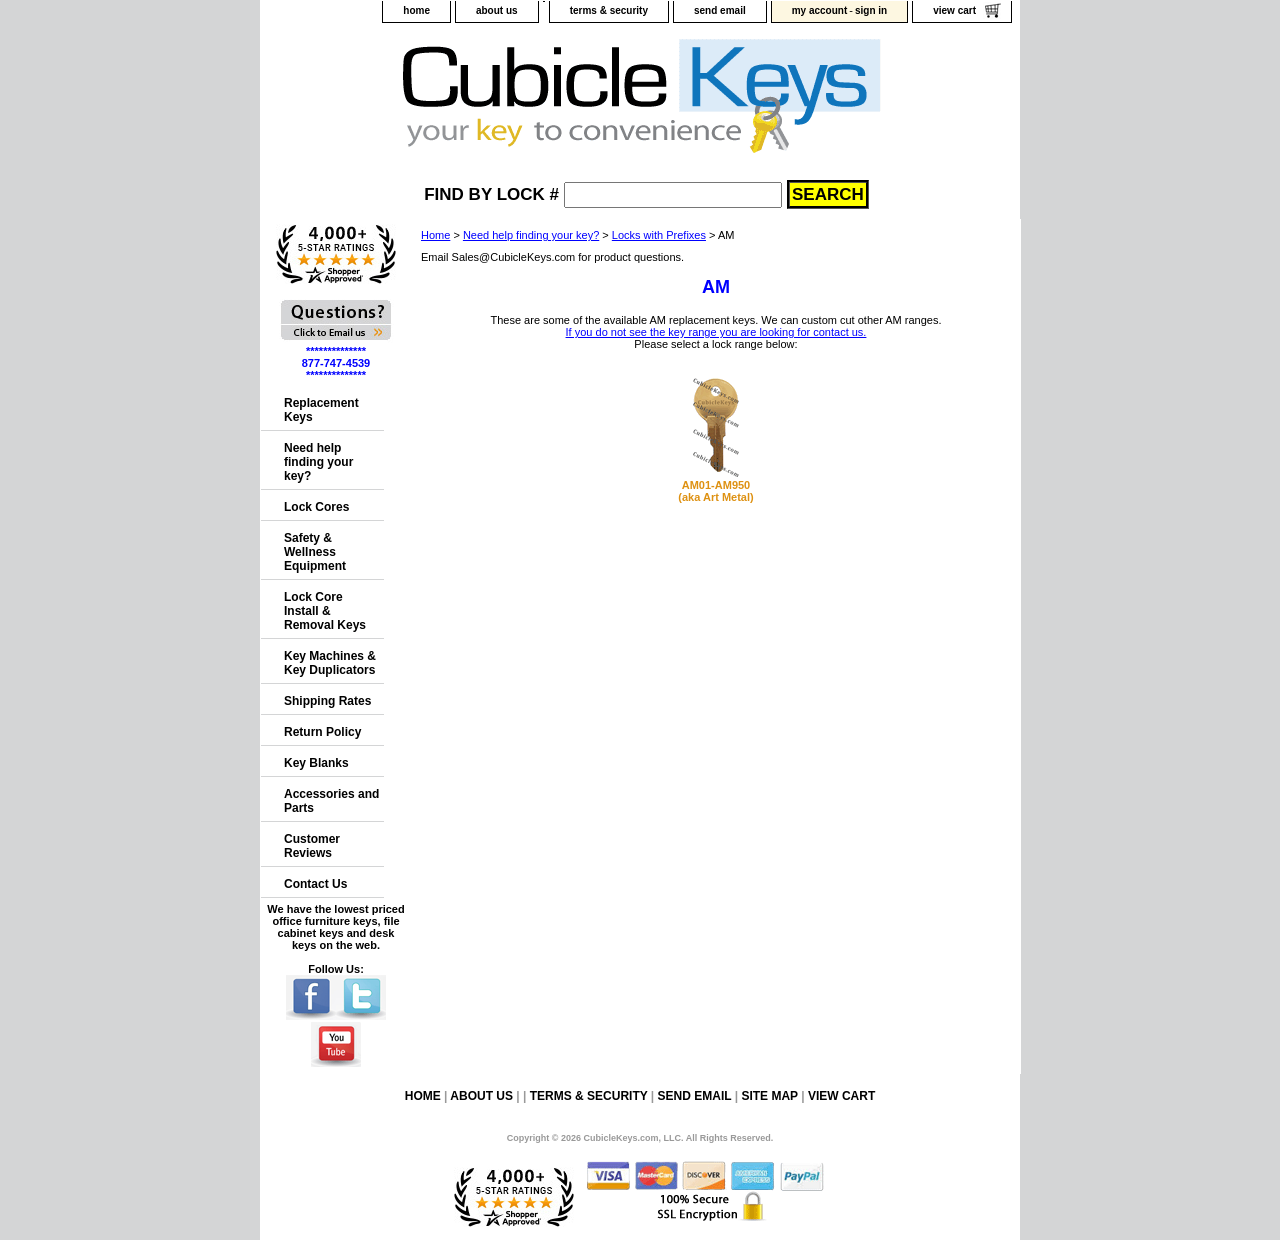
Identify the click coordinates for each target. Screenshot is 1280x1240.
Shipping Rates (327, 701)
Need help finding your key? (531, 235)
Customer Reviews (312, 846)
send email (720, 10)
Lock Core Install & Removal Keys (325, 611)
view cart (954, 10)
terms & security (609, 10)
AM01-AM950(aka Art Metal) (715, 491)
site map (769, 1096)
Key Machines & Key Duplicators (330, 663)
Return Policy (322, 732)
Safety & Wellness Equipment (315, 552)
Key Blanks (316, 763)
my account (820, 10)
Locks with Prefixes (659, 235)
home (416, 10)
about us (497, 10)
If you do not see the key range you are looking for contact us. (716, 332)
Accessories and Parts (331, 801)
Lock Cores (316, 507)
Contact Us (315, 884)
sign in (871, 10)
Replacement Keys (321, 410)
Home (435, 235)
